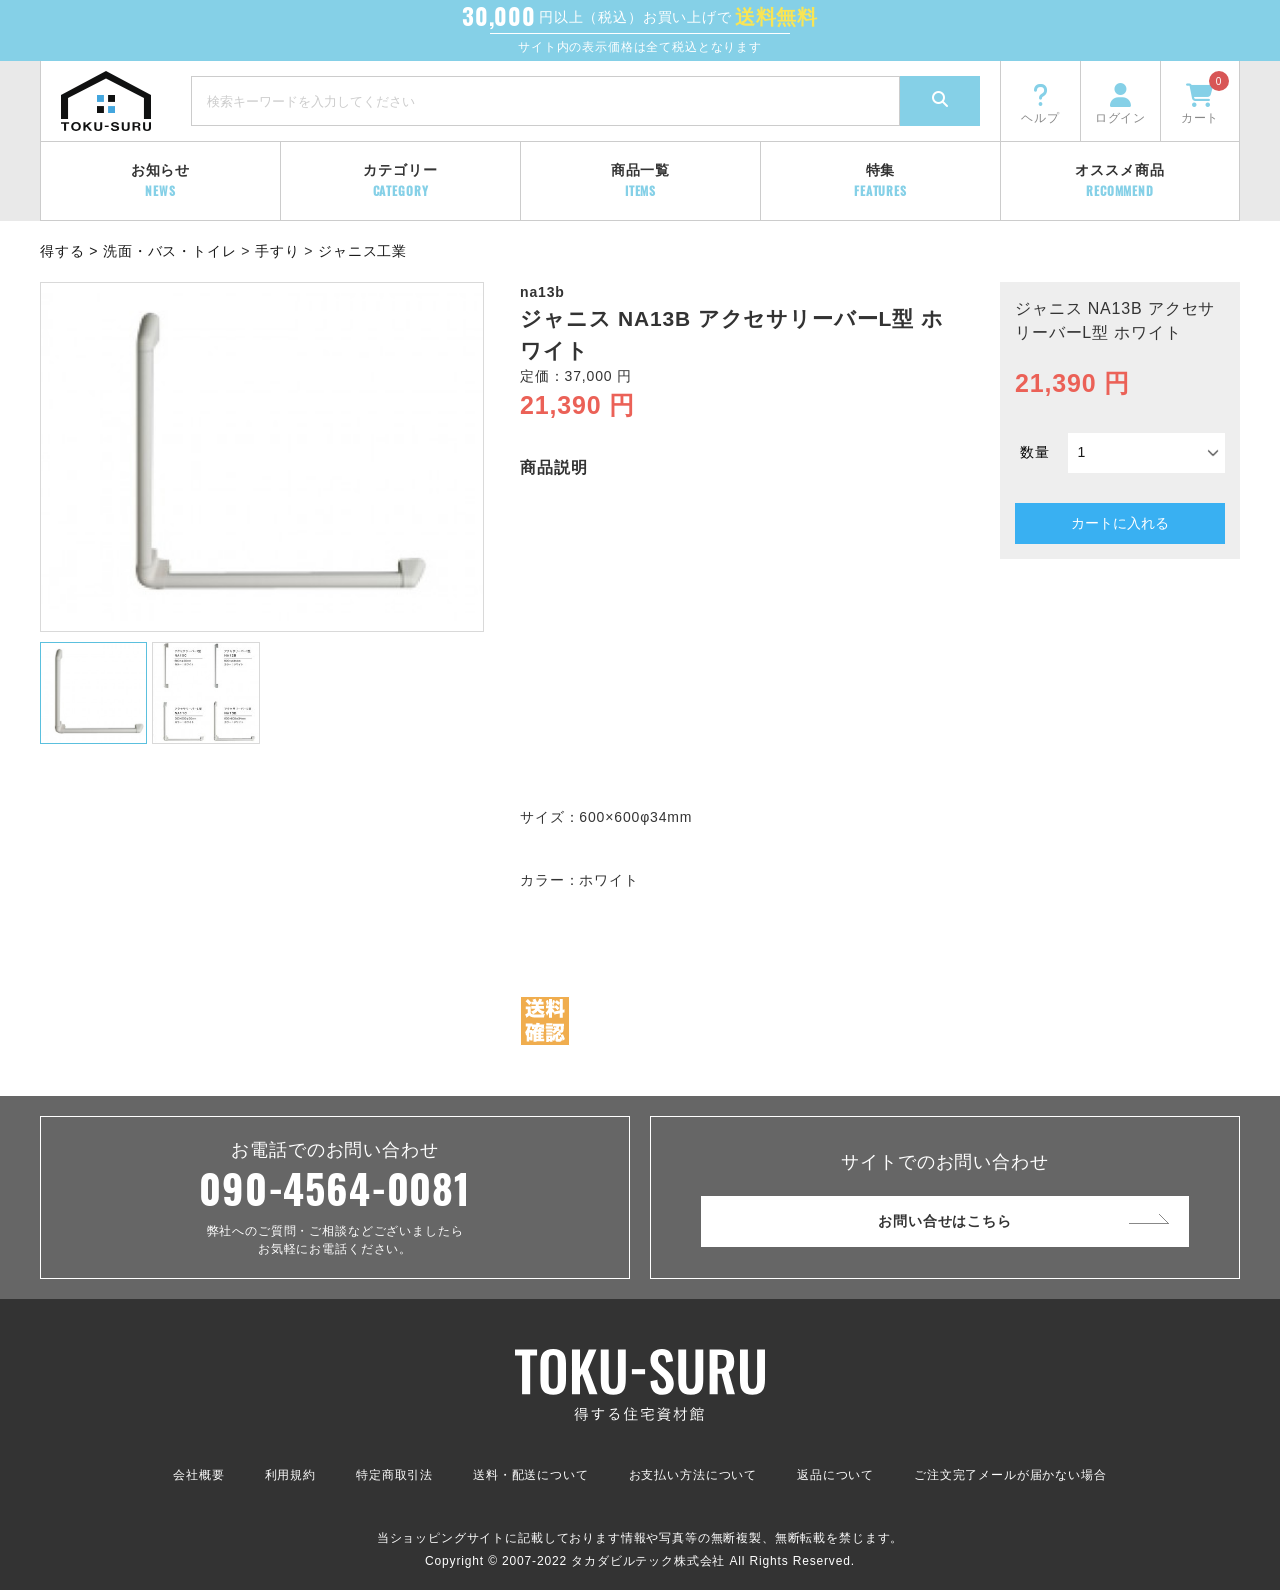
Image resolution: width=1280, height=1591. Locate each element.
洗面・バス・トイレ (170, 251)
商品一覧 (640, 181)
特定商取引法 (394, 1476)
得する (62, 251)
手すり (277, 251)
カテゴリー (400, 181)
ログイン (1120, 101)
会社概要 (198, 1476)
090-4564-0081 (335, 1189)
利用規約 (290, 1476)
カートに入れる (1120, 523)
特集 (880, 181)
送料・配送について (531, 1476)
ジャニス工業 (362, 251)
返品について (835, 1476)
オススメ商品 (1119, 181)
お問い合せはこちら (945, 1221)
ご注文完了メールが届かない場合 (1010, 1476)
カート (1205, 98)
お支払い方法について (693, 1476)
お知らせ (160, 181)
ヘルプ (1040, 101)
